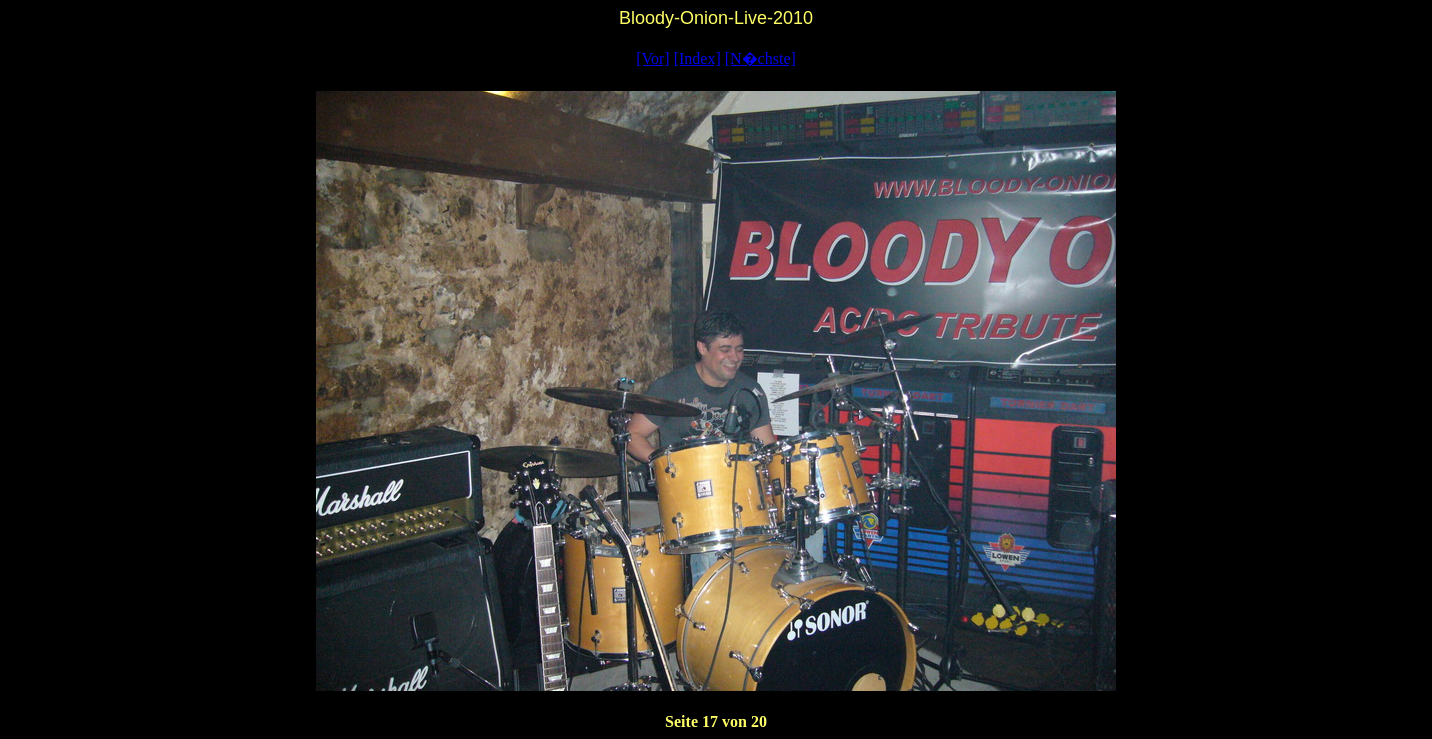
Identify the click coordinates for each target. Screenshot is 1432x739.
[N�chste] (760, 58)
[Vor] (652, 58)
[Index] (697, 58)
